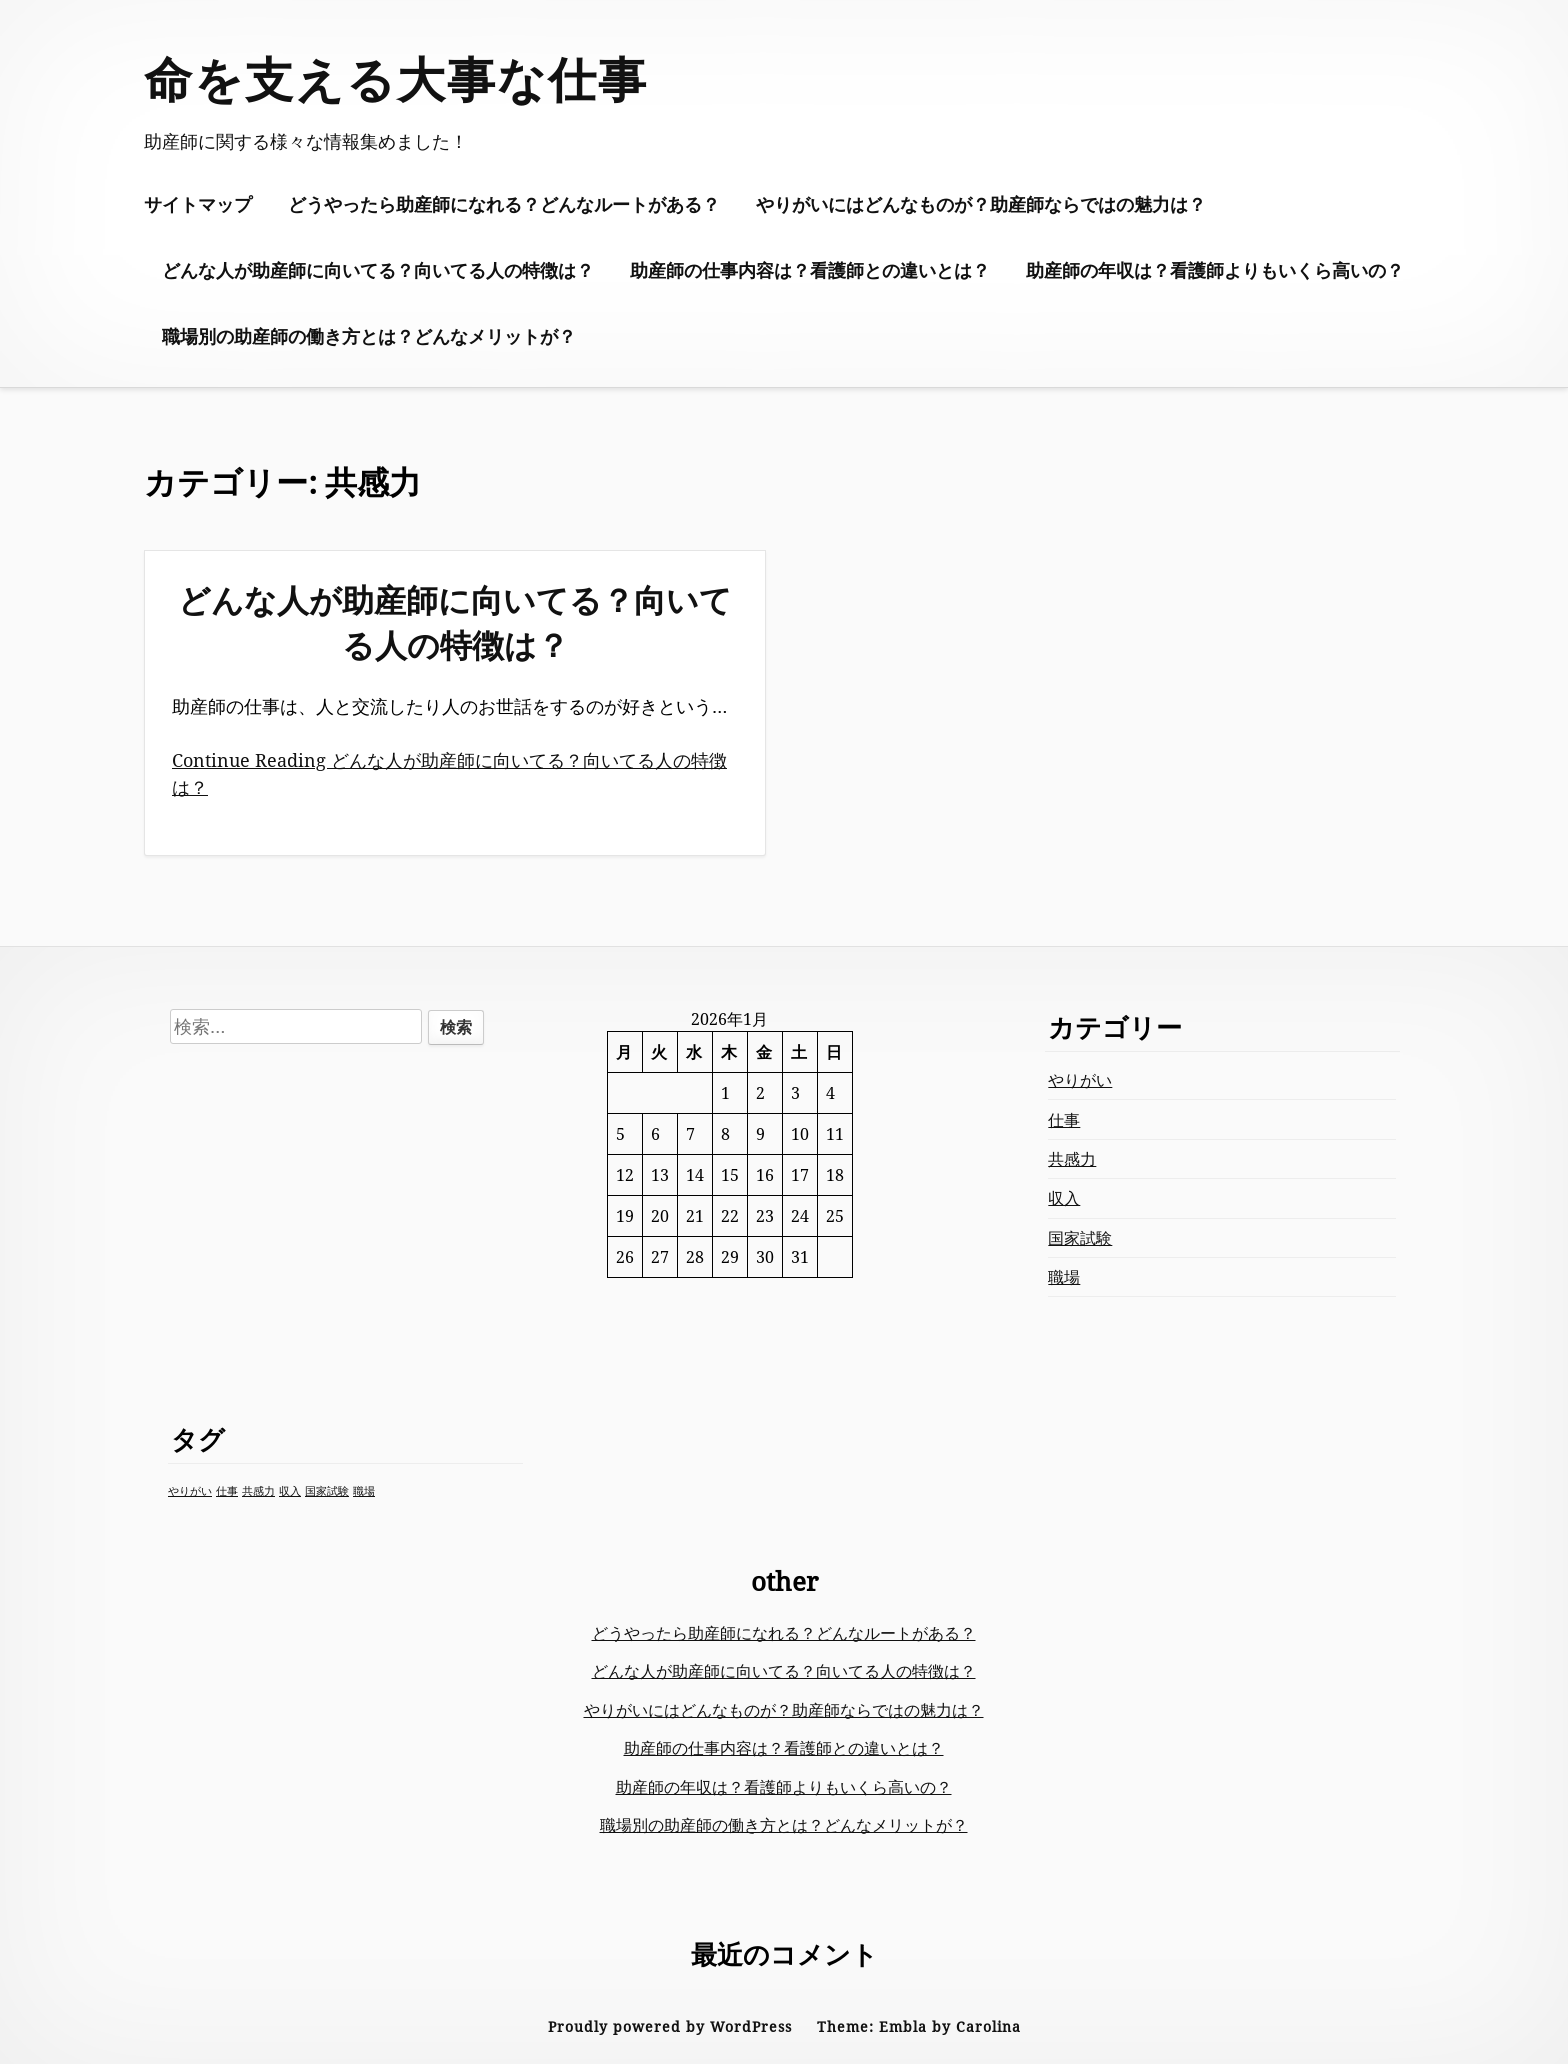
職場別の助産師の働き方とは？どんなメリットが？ (369, 336)
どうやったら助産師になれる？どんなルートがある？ (504, 204)
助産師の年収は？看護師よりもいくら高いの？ (1215, 270)
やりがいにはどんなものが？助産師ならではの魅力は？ (981, 204)
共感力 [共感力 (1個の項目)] (258, 1491)
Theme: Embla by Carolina (919, 2026)
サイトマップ (198, 204)
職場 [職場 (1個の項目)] (364, 1491)
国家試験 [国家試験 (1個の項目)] (327, 1491)
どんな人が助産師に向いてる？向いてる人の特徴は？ (378, 270)
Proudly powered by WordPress (670, 2026)
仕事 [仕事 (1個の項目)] (227, 1491)
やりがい (1080, 1080)
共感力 (1072, 1159)
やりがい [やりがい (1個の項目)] (190, 1491)
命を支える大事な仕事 (396, 78)
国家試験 (1080, 1238)
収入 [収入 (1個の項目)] (290, 1491)
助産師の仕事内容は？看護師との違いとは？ (810, 270)
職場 (1064, 1277)
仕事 (1064, 1120)
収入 (1064, 1198)
